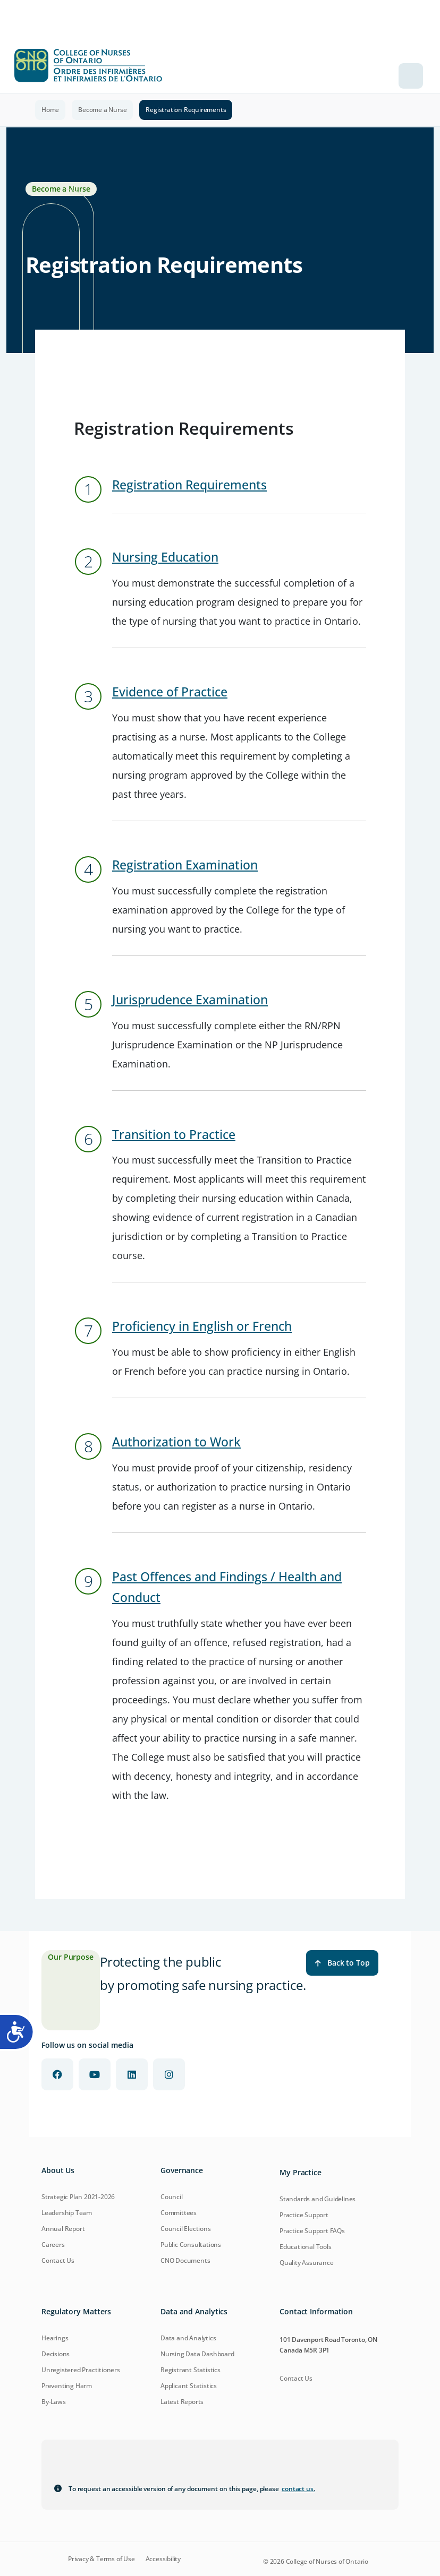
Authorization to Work (176, 1442)
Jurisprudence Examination (190, 1000)
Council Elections (185, 2228)
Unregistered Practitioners (80, 2369)
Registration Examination (185, 865)
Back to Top (342, 1963)
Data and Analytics (188, 2337)
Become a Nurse (102, 109)
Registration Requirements (189, 485)
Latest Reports (182, 2401)
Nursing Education (165, 557)
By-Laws (53, 2401)
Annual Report (62, 2228)
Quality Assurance (307, 2262)
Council (171, 2196)
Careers (53, 2244)
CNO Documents (185, 2260)
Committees (178, 2212)
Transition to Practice (173, 1134)
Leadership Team (66, 2212)
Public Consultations (190, 2244)
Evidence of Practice (169, 692)
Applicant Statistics (188, 2385)
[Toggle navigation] (411, 76)
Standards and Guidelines (318, 2198)
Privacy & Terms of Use (101, 2559)
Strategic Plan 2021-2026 (78, 2196)
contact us (298, 2488)
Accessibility (163, 2559)
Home (50, 109)
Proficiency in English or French (202, 1326)
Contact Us (57, 2260)
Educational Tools (306, 2246)
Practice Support (304, 2214)
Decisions (55, 2353)
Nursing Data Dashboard (197, 2353)
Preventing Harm (66, 2385)
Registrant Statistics (190, 2369)
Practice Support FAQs (312, 2230)
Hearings (54, 2337)
